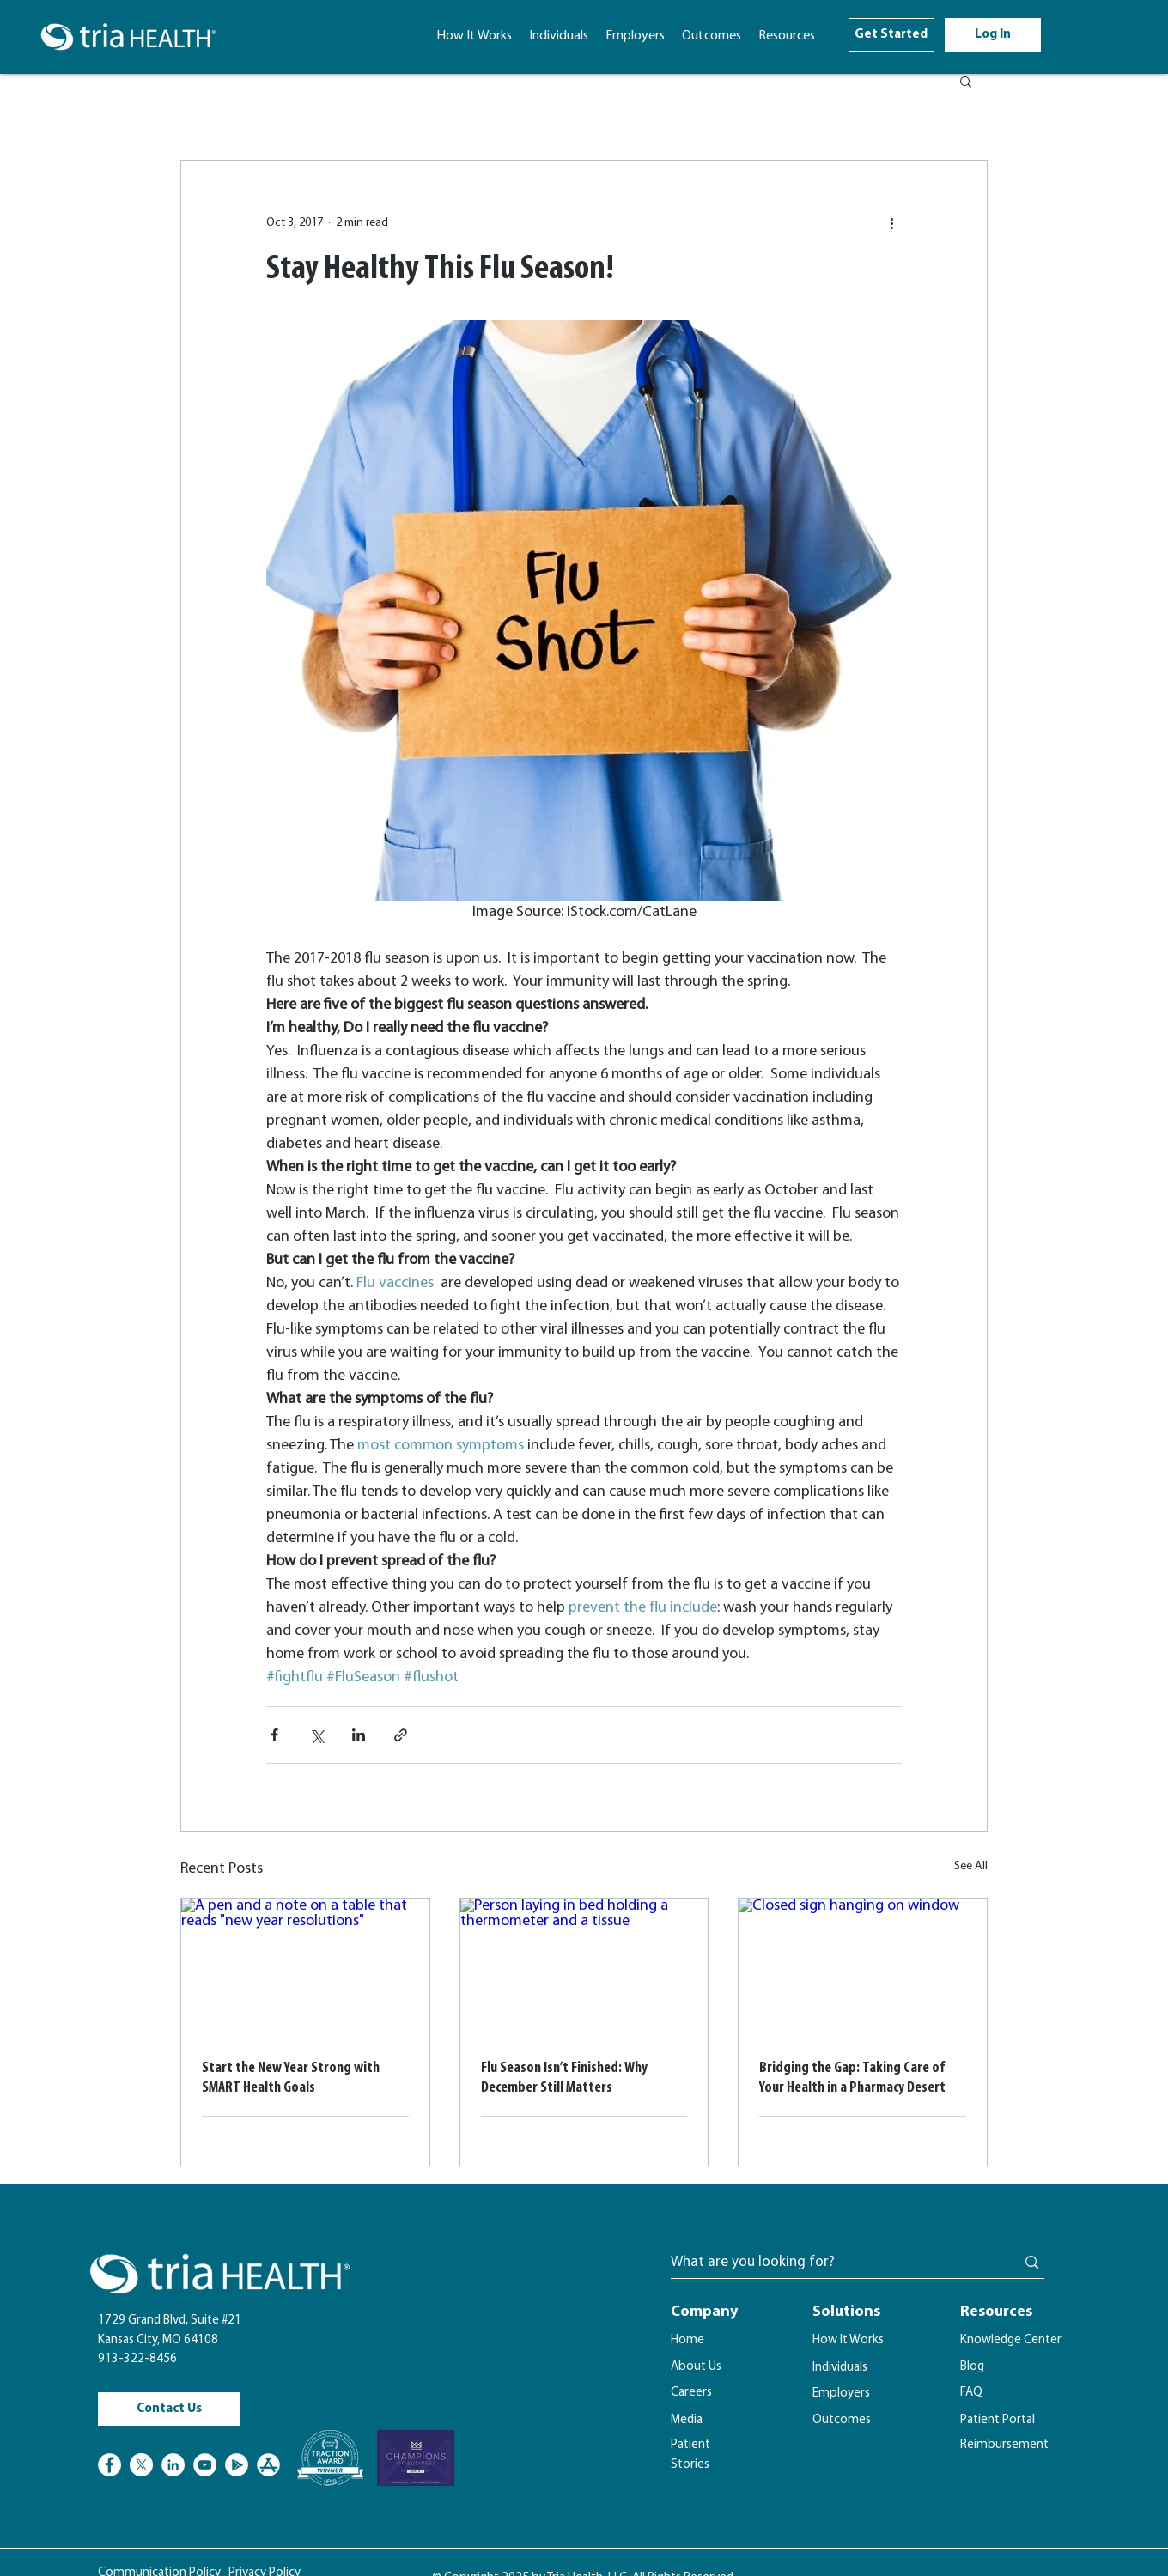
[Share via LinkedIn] (358, 1735)
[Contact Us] (169, 2409)
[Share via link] (400, 1735)
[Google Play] (236, 2464)
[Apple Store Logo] (268, 2464)
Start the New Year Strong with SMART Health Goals (291, 2078)
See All (971, 1866)
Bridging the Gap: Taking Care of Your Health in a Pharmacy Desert (852, 2078)
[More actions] (891, 222)
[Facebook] (109, 2464)
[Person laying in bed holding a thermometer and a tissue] (584, 1968)
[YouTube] (204, 2464)
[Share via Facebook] (274, 1735)
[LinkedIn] (173, 2464)
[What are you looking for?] (830, 2262)
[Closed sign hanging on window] (863, 1968)
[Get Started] (891, 35)
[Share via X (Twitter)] (316, 1735)
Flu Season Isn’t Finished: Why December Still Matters (564, 2078)
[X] (141, 2464)
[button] (787, 36)
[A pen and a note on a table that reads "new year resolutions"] (305, 1968)
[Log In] (993, 35)
